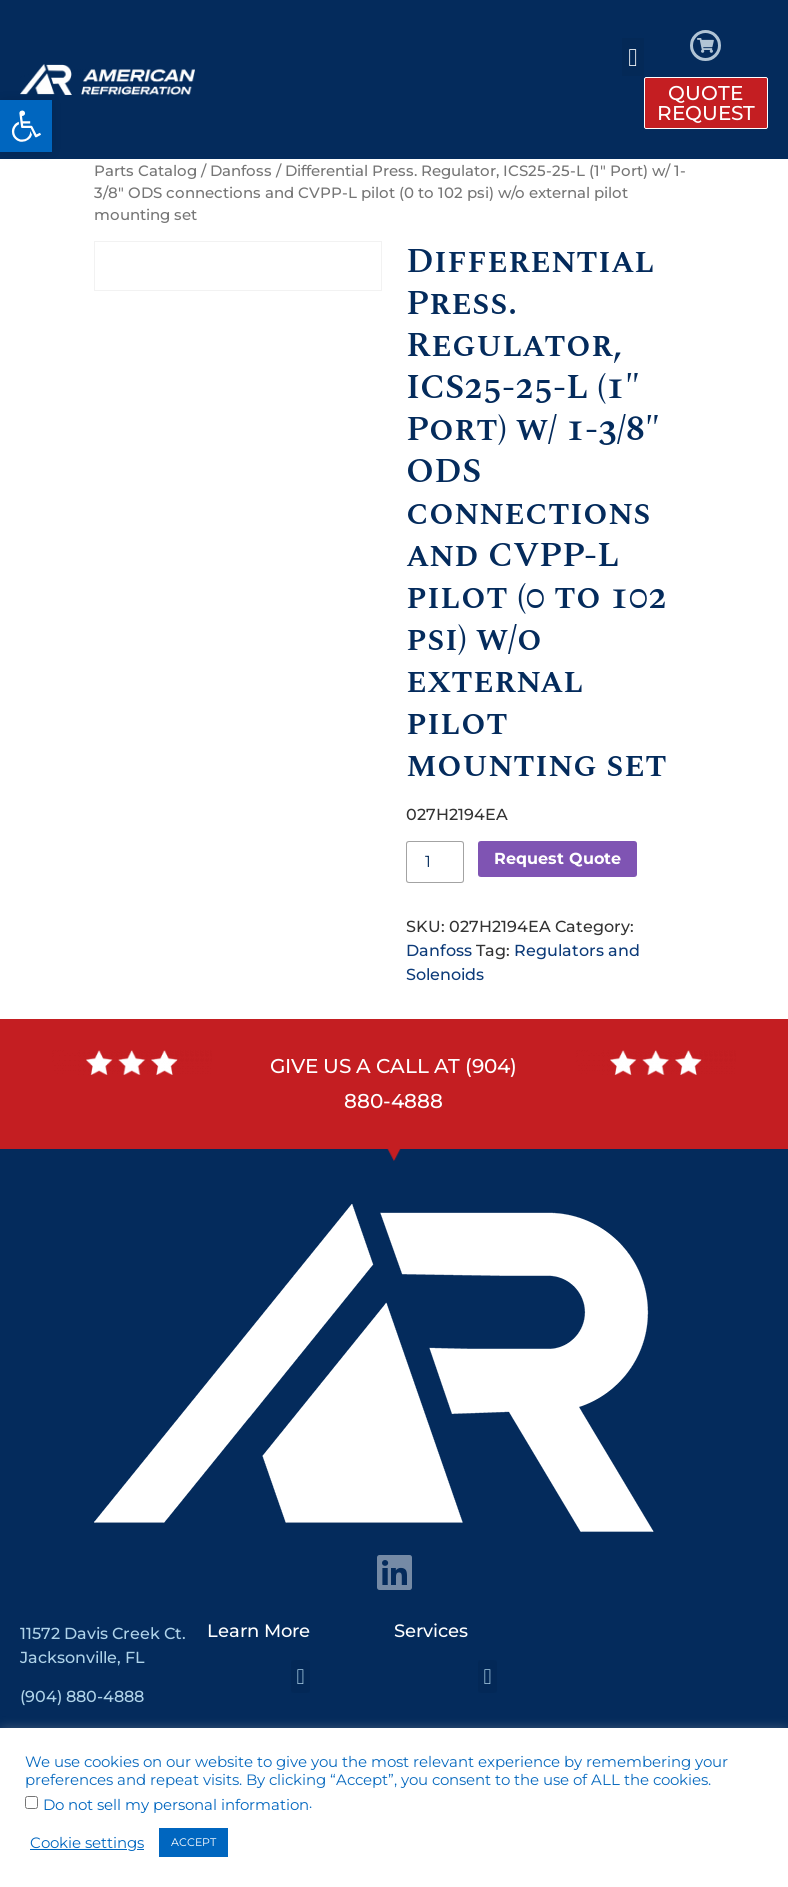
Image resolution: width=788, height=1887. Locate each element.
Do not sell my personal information (176, 1805)
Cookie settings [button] (87, 1843)
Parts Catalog (145, 171)
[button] (26, 126)
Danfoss (241, 171)
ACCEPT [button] (193, 1842)
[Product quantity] (435, 862)
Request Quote (557, 858)
